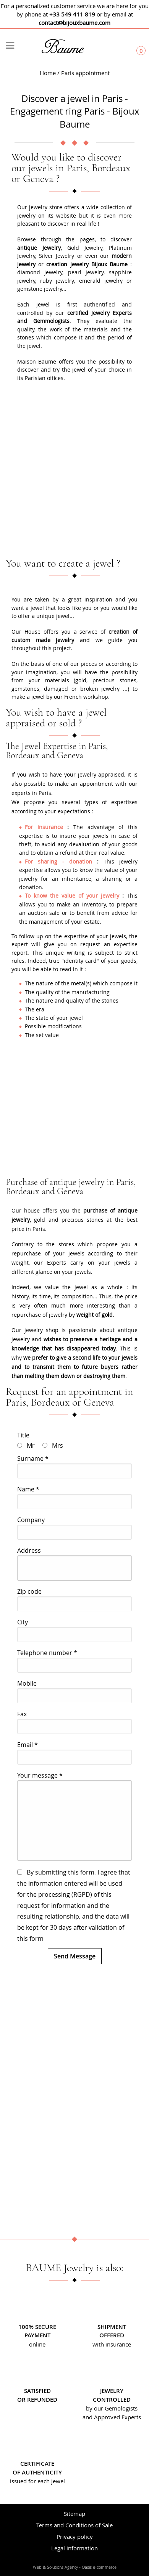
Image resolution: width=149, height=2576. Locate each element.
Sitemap (74, 2513)
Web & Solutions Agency (55, 2567)
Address (29, 1550)
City (22, 1622)
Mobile (27, 1683)
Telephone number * (47, 1653)
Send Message (75, 1956)
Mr (31, 1445)
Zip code (29, 1591)
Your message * (40, 1775)
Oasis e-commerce (99, 2567)
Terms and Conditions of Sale (74, 2525)
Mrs (57, 1445)
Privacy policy (75, 2536)
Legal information (74, 2548)
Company (31, 1520)
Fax (22, 1714)
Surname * (33, 1458)
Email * (27, 1744)
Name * (28, 1489)
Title (23, 1435)
